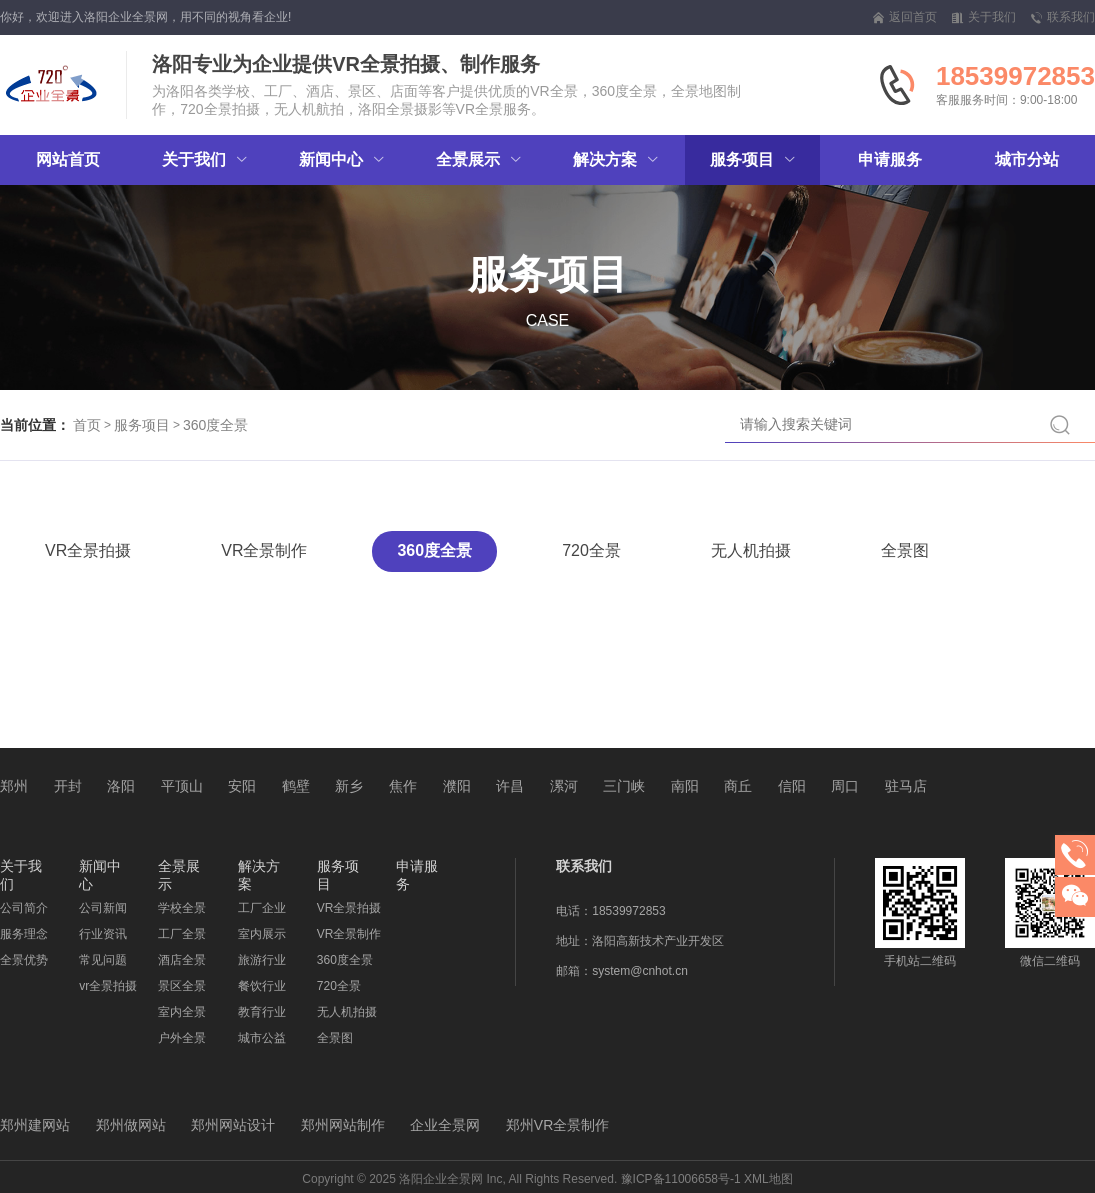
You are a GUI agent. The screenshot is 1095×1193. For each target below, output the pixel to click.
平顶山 (182, 786)
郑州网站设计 (233, 1125)
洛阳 (121, 786)
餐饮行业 (262, 986)
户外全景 (182, 1038)
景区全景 (182, 986)
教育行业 (262, 1012)
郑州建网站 (35, 1125)
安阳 (242, 786)
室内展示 (262, 934)
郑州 (14, 786)
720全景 (591, 550)
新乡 (349, 786)
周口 (845, 786)
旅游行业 (262, 960)
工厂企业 (262, 908)
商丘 (738, 786)
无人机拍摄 (751, 550)
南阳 (685, 786)
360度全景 (215, 425)
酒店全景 (182, 960)
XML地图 (768, 1179)
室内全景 (182, 1012)
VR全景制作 (264, 550)
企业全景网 (445, 1125)
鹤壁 (296, 786)
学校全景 (182, 908)
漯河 (564, 786)
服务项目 (142, 425)
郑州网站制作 (343, 1125)
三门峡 (624, 786)
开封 (68, 786)
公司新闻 (103, 908)
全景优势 (24, 960)
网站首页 (68, 159)
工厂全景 (182, 934)
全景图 (905, 550)
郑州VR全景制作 (557, 1125)
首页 (87, 425)
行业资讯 (103, 934)
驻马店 (906, 786)
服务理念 (24, 934)
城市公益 (262, 1038)
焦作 (403, 786)
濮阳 (457, 786)
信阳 (792, 786)
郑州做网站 (131, 1125)
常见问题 (103, 960)
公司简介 (24, 908)
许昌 (510, 786)
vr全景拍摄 (108, 986)
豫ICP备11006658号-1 (681, 1179)
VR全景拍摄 (88, 550)
